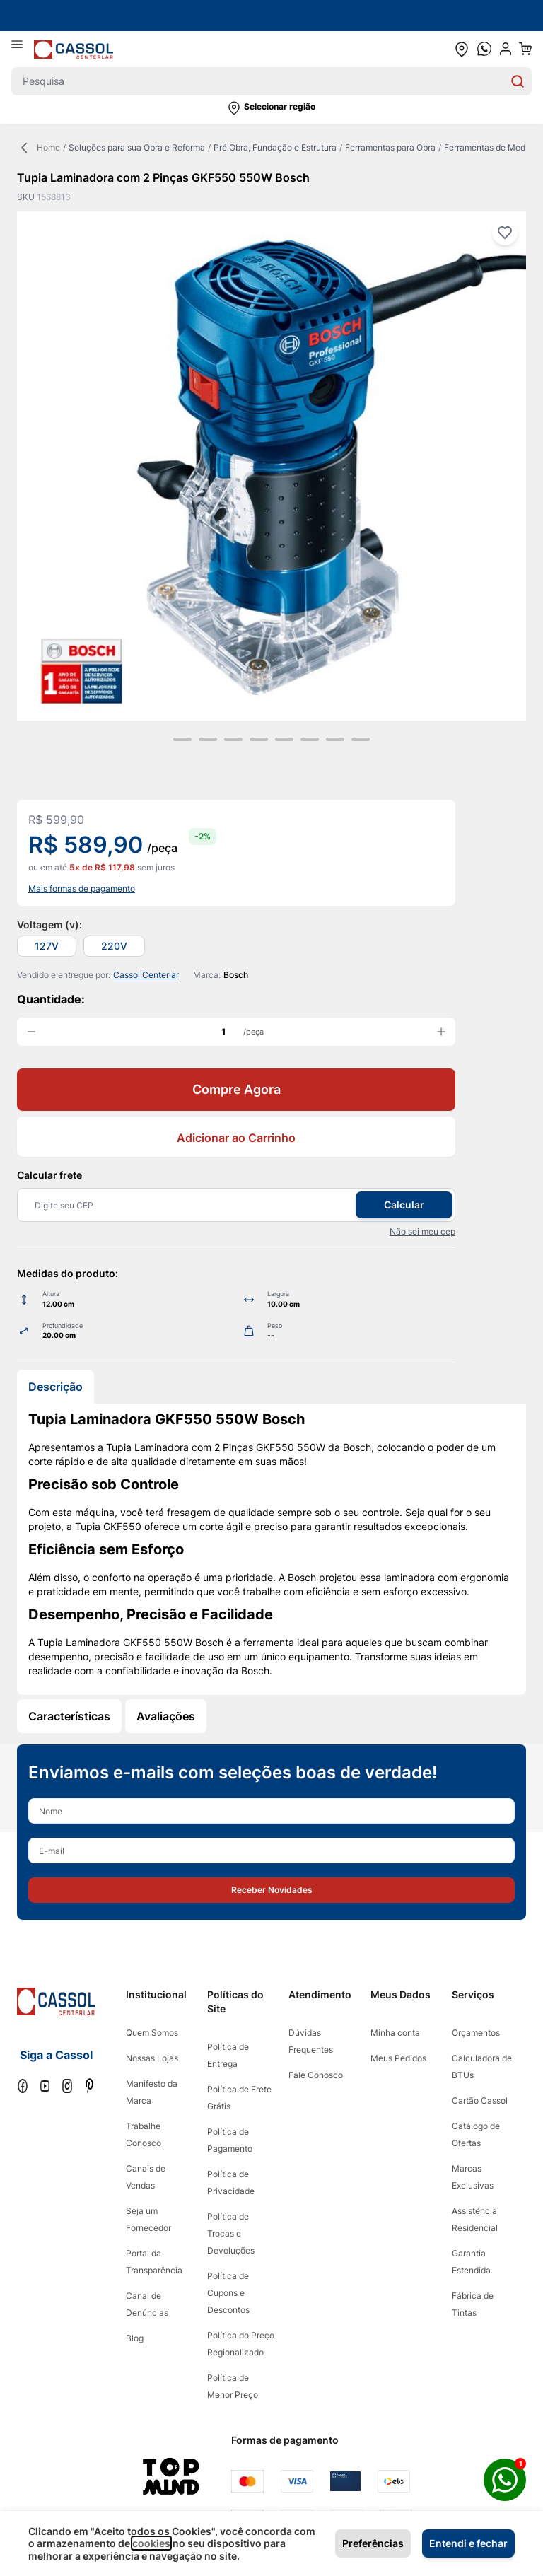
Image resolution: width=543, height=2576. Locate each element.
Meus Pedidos (398, 2058)
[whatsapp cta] (484, 49)
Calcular (404, 1205)
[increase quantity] (441, 1032)
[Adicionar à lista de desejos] (504, 232)
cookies (151, 2543)
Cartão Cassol (480, 2100)
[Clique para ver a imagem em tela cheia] (271, 466)
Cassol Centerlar (146, 974)
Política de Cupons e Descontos (228, 2293)
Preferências (373, 2543)
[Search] (517, 81)
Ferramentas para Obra (390, 147)
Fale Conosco (315, 2075)
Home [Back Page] (38, 148)
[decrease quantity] (31, 1032)
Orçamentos (476, 2032)
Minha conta (395, 2032)
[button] (271, 108)
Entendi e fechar (468, 2543)
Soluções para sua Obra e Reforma (137, 147)
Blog (135, 2338)
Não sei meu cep (422, 1231)
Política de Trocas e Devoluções (231, 2233)
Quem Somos (152, 2032)
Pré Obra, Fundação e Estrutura (275, 147)
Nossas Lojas (152, 2058)
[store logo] (73, 49)
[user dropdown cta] (505, 49)
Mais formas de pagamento (81, 888)
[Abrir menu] (22, 48)
